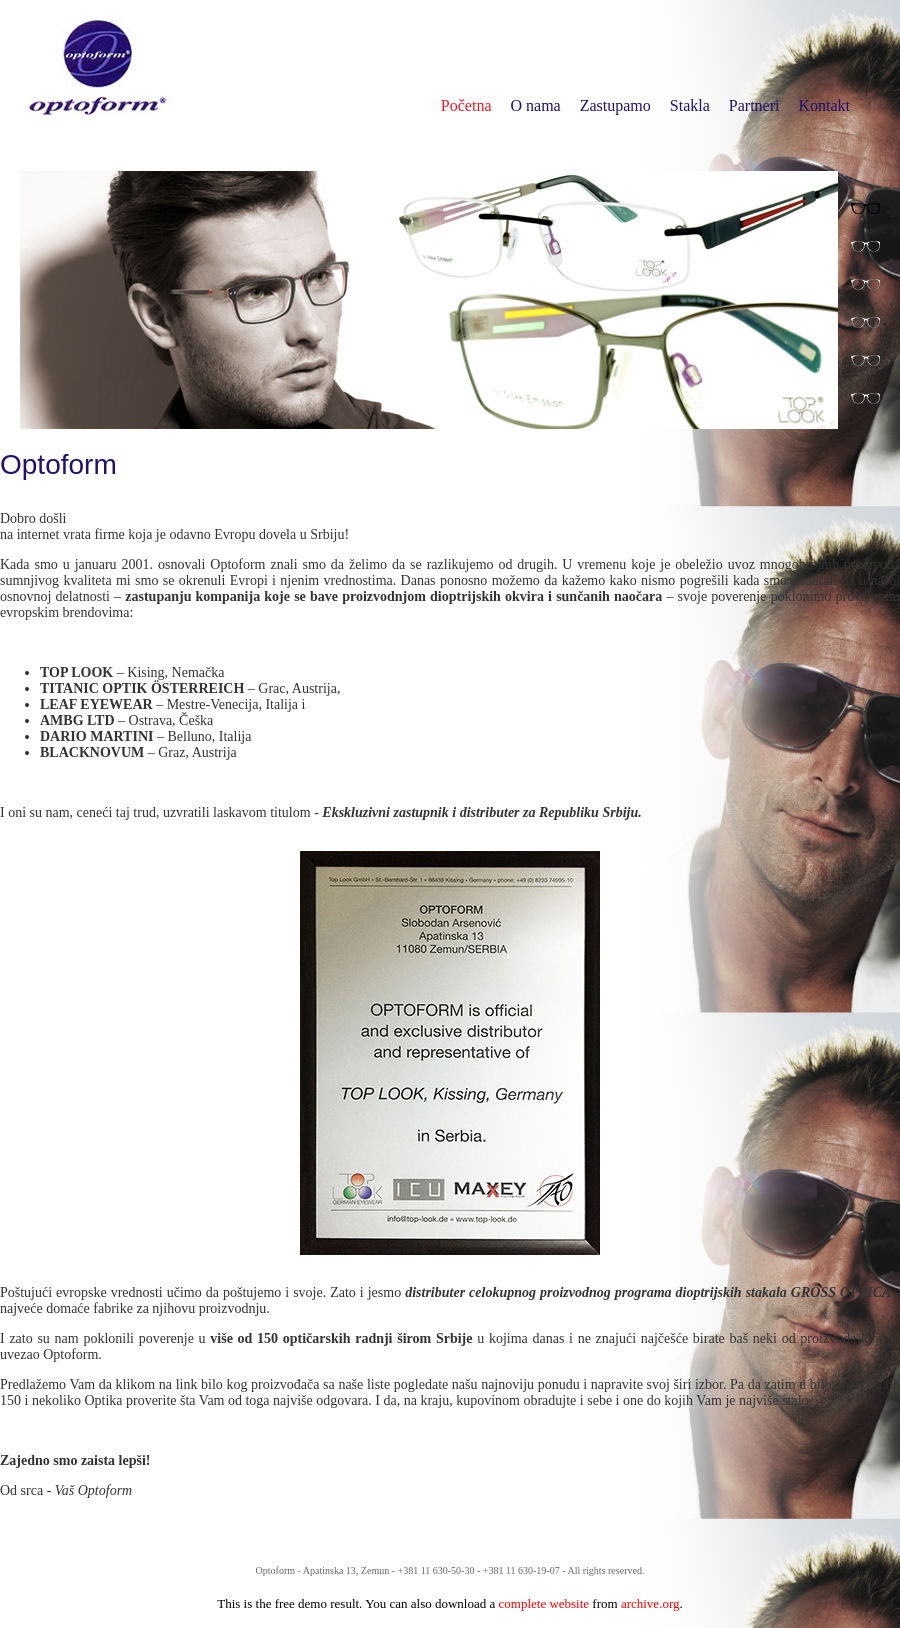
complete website (544, 1603)
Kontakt (824, 105)
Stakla (690, 105)
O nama (536, 105)
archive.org (650, 1603)
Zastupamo (615, 105)
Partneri (754, 105)
